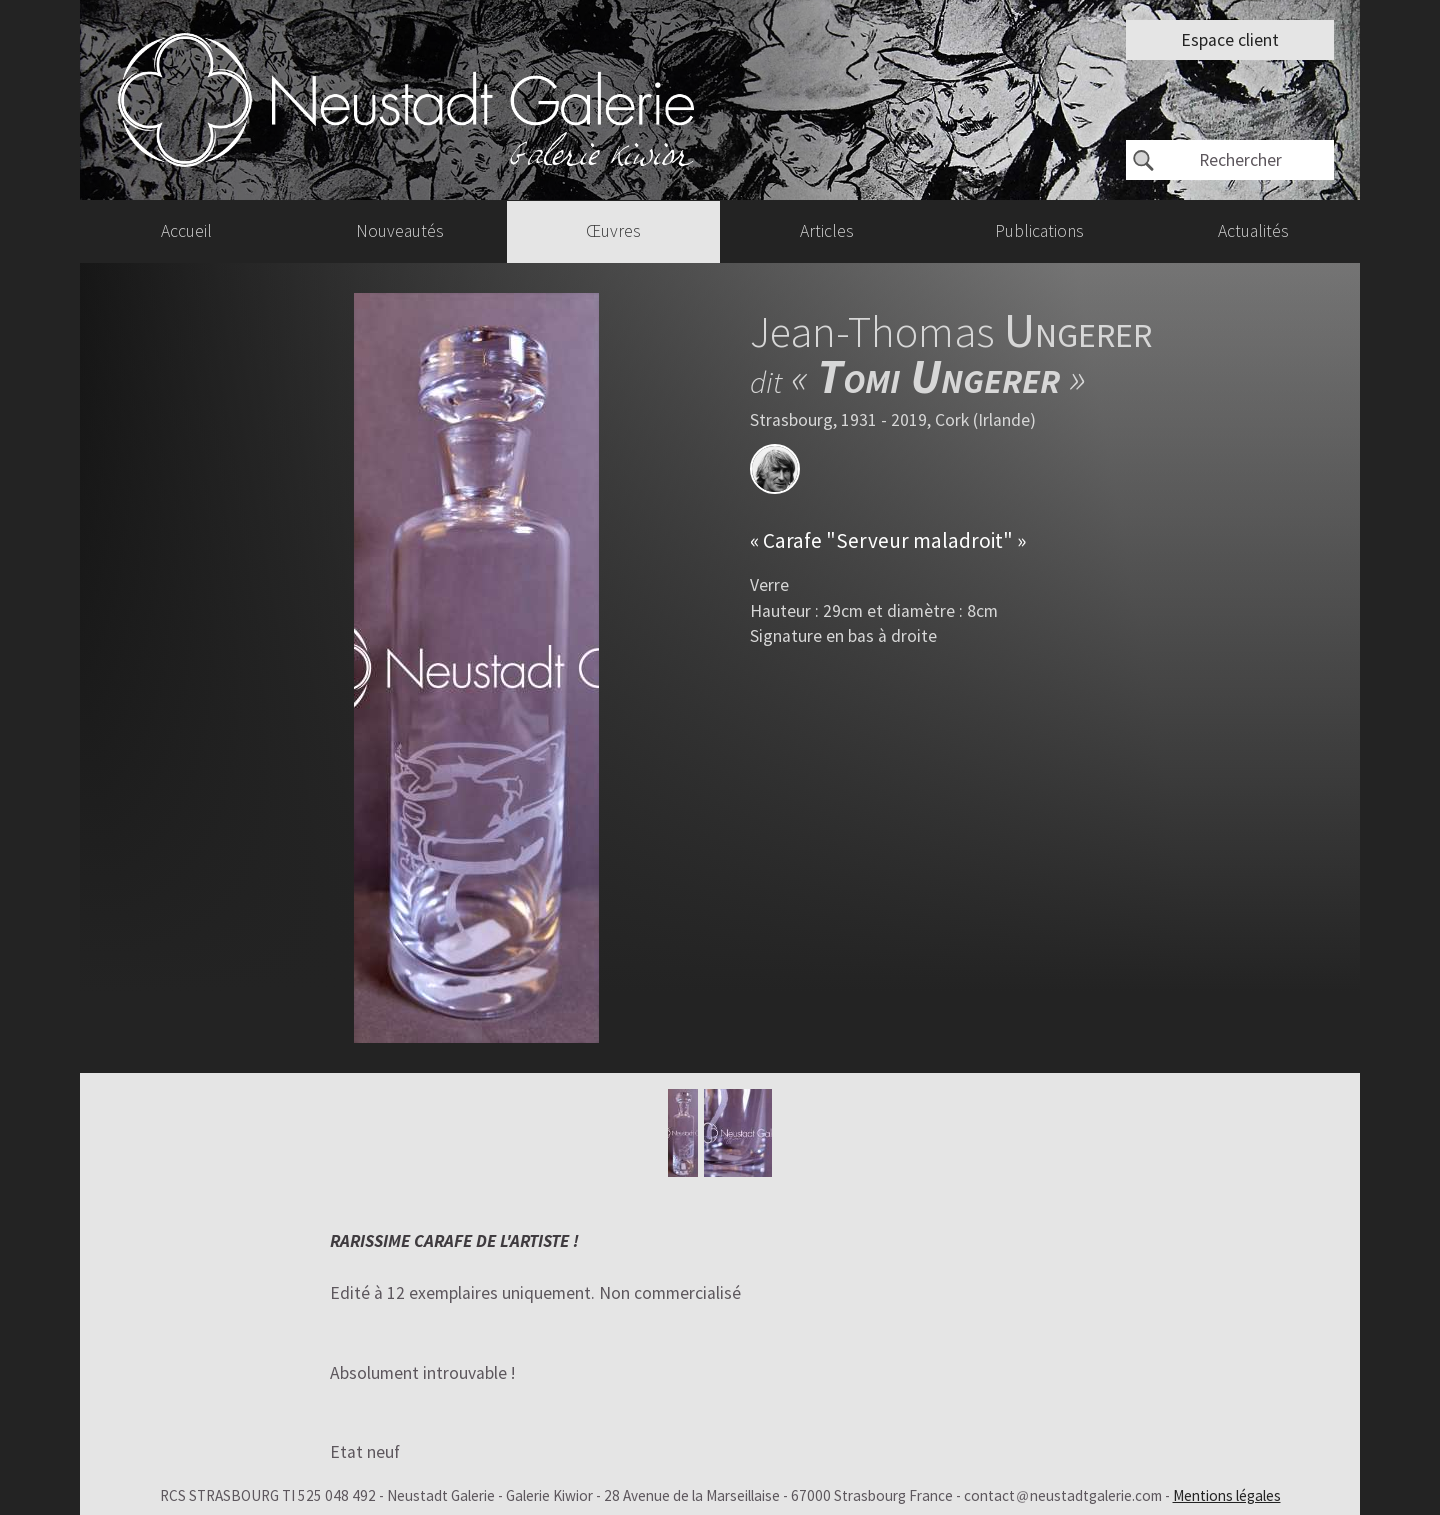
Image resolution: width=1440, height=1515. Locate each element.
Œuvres (613, 231)
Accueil (186, 231)
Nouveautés (400, 231)
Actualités (1253, 231)
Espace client (1230, 40)
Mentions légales (1227, 1495)
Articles (827, 231)
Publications (1039, 231)
